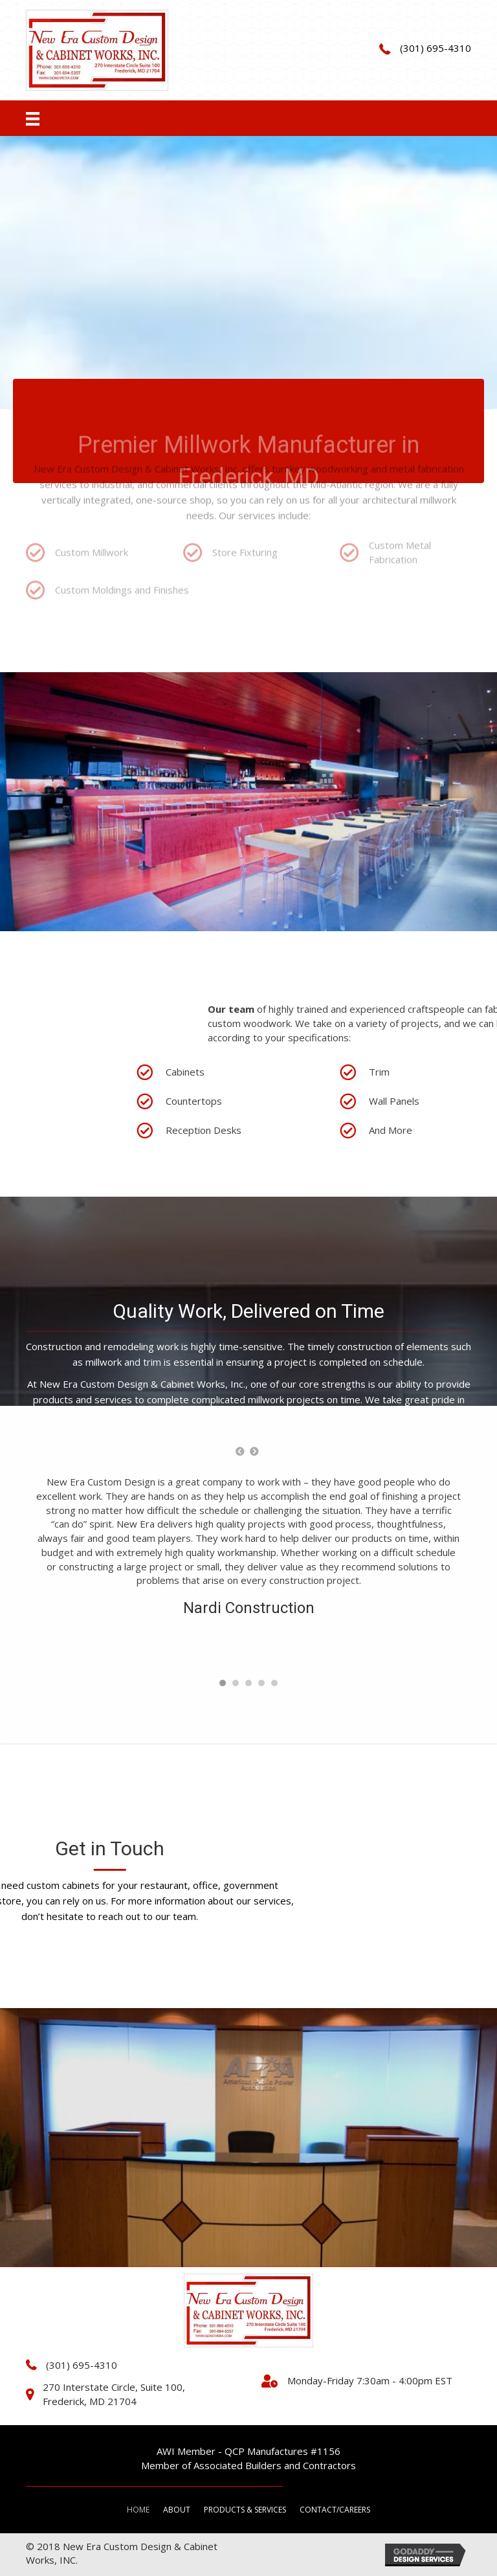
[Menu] (32, 117)
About (176, 2509)
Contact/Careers (335, 2509)
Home (138, 2509)
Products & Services (245, 2509)
